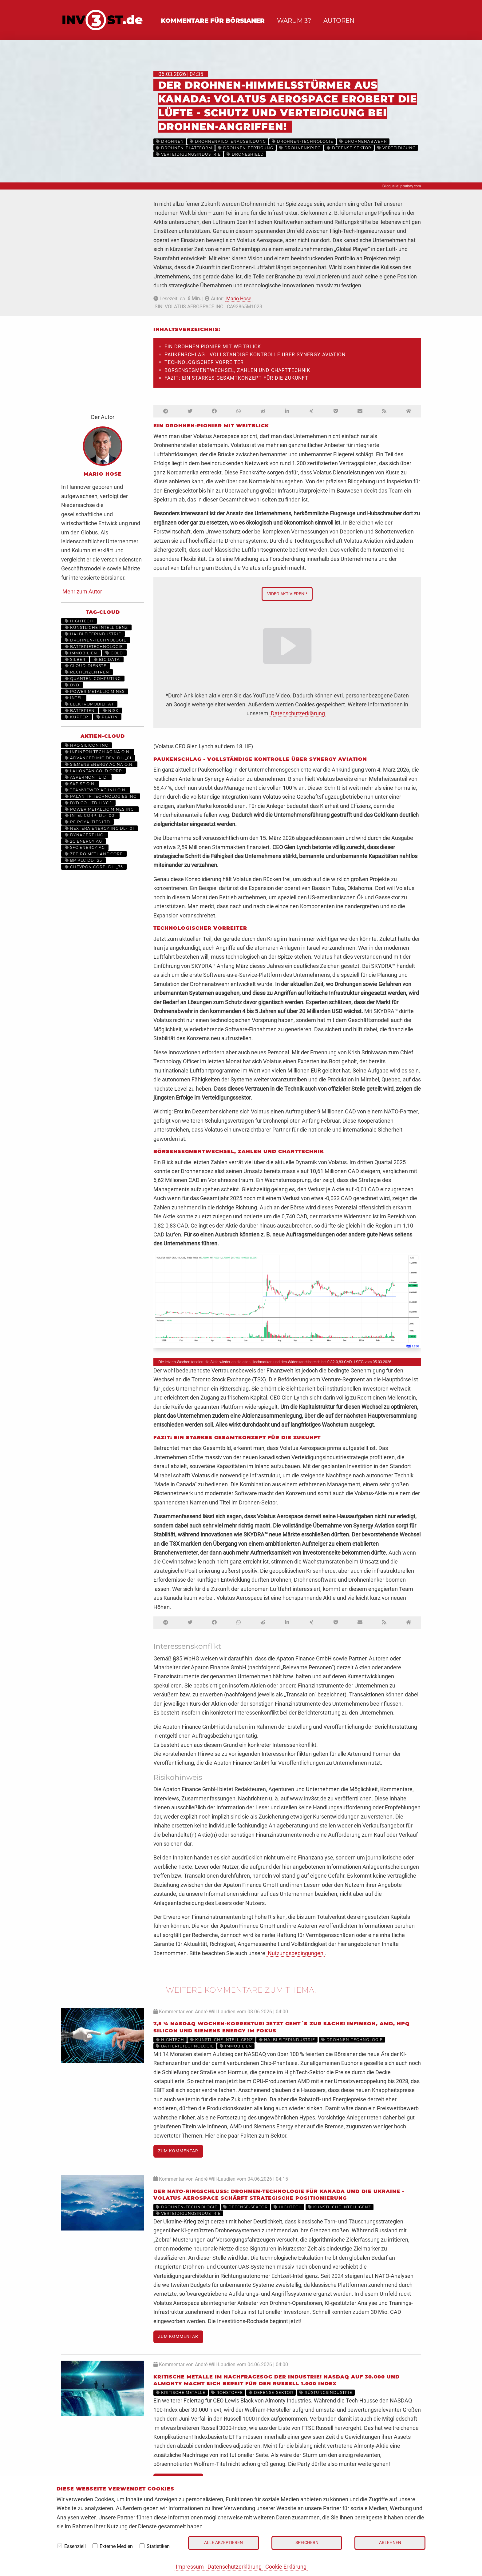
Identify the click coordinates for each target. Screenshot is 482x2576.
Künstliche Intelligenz (96, 627)
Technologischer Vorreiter (204, 362)
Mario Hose (238, 299)
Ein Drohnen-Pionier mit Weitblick (212, 346)
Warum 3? (294, 20)
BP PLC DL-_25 (83, 860)
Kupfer (76, 717)
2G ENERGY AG (83, 841)
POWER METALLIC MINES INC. (100, 809)
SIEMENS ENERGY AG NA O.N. (99, 764)
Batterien (80, 710)
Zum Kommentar (178, 2151)
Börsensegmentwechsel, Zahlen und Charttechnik (237, 370)
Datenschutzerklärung (234, 2566)
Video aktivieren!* (287, 594)
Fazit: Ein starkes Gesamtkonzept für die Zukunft (236, 378)
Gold (114, 653)
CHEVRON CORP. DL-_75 (94, 867)
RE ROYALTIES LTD (87, 822)
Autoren (338, 20)
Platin (107, 717)
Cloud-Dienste (85, 665)
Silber (75, 659)
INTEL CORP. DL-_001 (90, 815)
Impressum (190, 2566)
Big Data (107, 659)
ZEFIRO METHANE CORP (94, 854)
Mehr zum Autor (82, 591)
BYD (72, 685)
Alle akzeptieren (223, 2542)
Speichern (306, 2542)
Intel (74, 697)
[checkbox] (60, 2546)
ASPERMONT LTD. (86, 777)
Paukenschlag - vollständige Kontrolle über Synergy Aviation (255, 354)
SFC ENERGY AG (85, 847)
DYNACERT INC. (85, 835)
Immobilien (81, 653)
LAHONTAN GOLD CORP (93, 771)
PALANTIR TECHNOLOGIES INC (100, 796)
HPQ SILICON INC (86, 745)
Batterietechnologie (94, 646)
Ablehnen (390, 2542)
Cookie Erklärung (285, 2566)
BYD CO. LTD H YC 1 (88, 803)
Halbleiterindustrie (93, 634)
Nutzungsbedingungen (295, 1953)
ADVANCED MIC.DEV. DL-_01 (98, 758)
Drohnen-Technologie (95, 640)
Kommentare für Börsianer (213, 20)
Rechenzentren (87, 672)
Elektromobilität (89, 704)
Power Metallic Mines (94, 691)
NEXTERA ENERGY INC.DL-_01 (99, 828)
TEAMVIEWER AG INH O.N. (96, 790)
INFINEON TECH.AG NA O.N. (98, 751)
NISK (111, 710)
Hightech (79, 621)
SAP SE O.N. (80, 783)
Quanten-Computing (93, 678)
